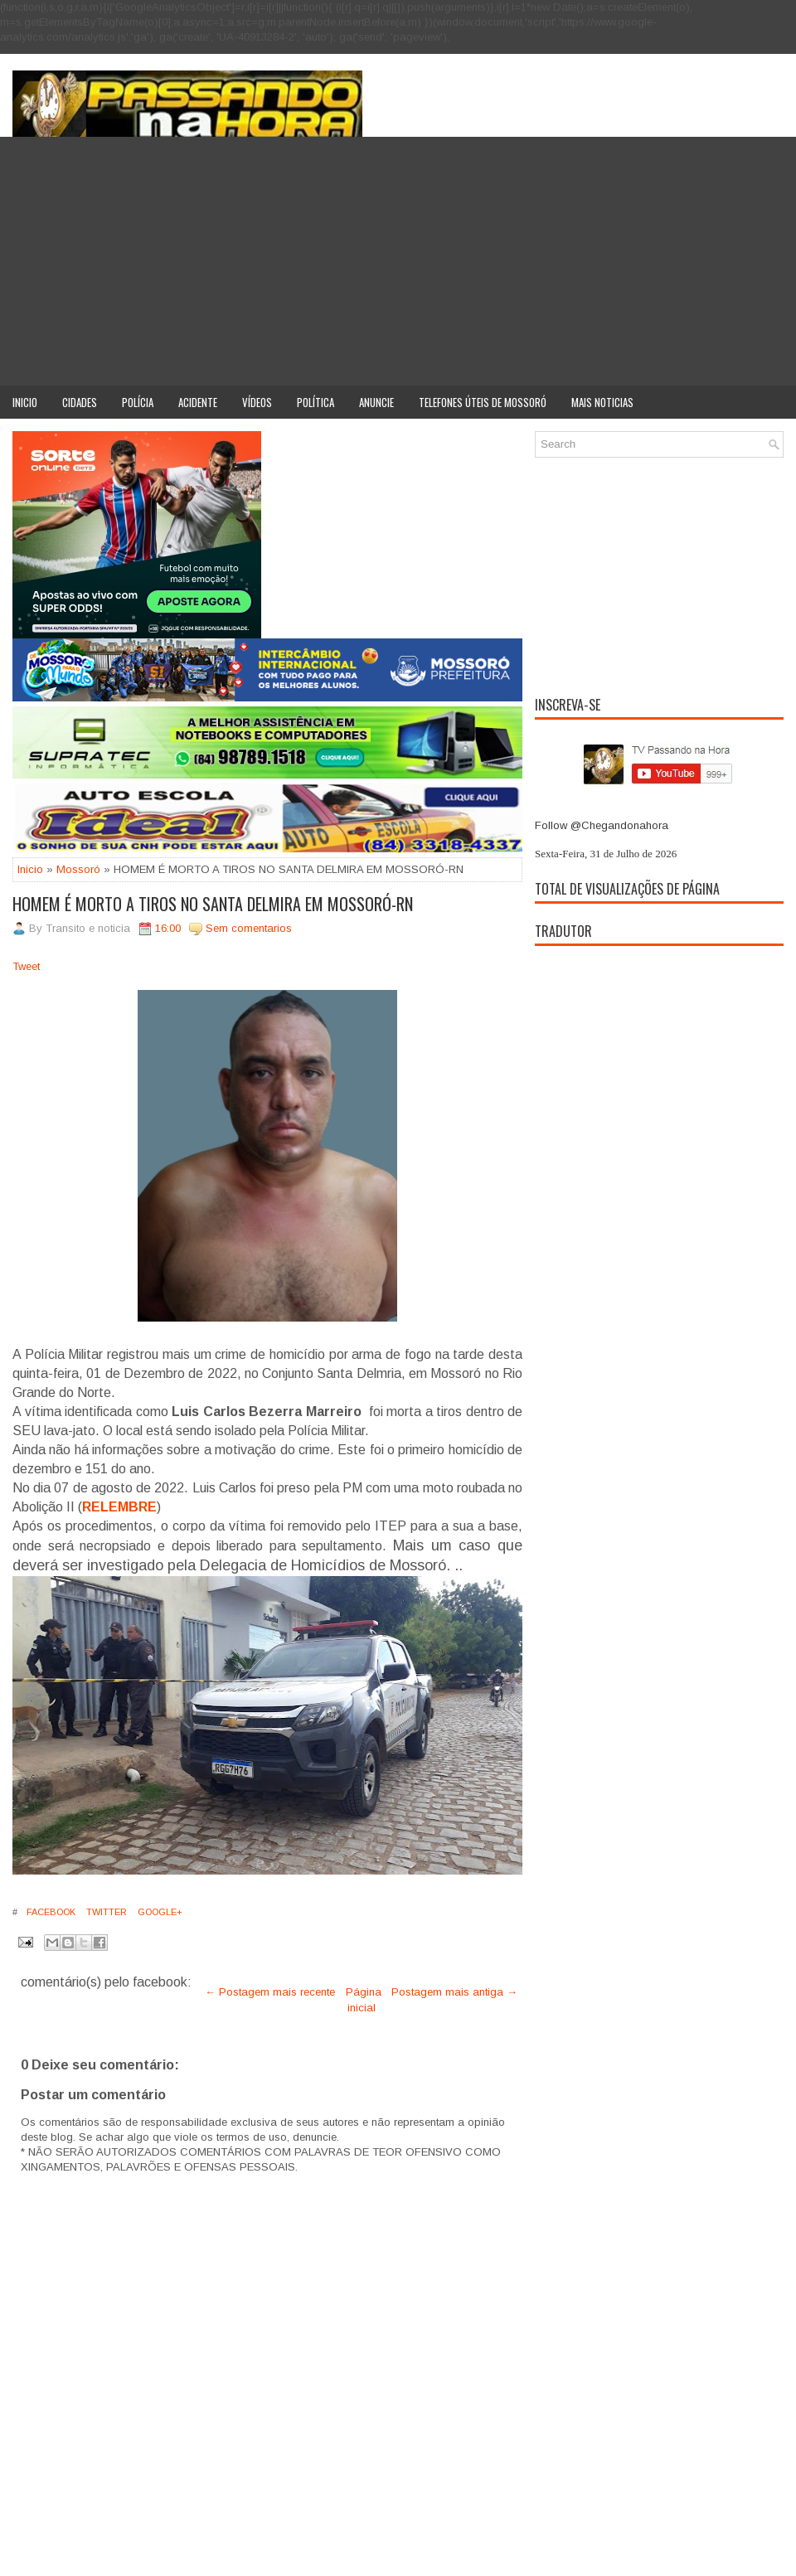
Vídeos (257, 402)
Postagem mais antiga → (454, 1992)
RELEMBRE (119, 1507)
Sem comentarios (249, 928)
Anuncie (376, 402)
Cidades (79, 402)
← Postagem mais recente (270, 1992)
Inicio (24, 402)
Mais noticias (602, 402)
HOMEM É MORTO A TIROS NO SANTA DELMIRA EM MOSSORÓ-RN (212, 904)
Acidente (197, 402)
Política (315, 402)
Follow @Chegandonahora (601, 825)
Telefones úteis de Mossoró (482, 402)
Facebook (49, 1912)
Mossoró (78, 869)
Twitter (105, 1912)
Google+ (158, 1912)
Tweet (26, 966)
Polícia (137, 402)
